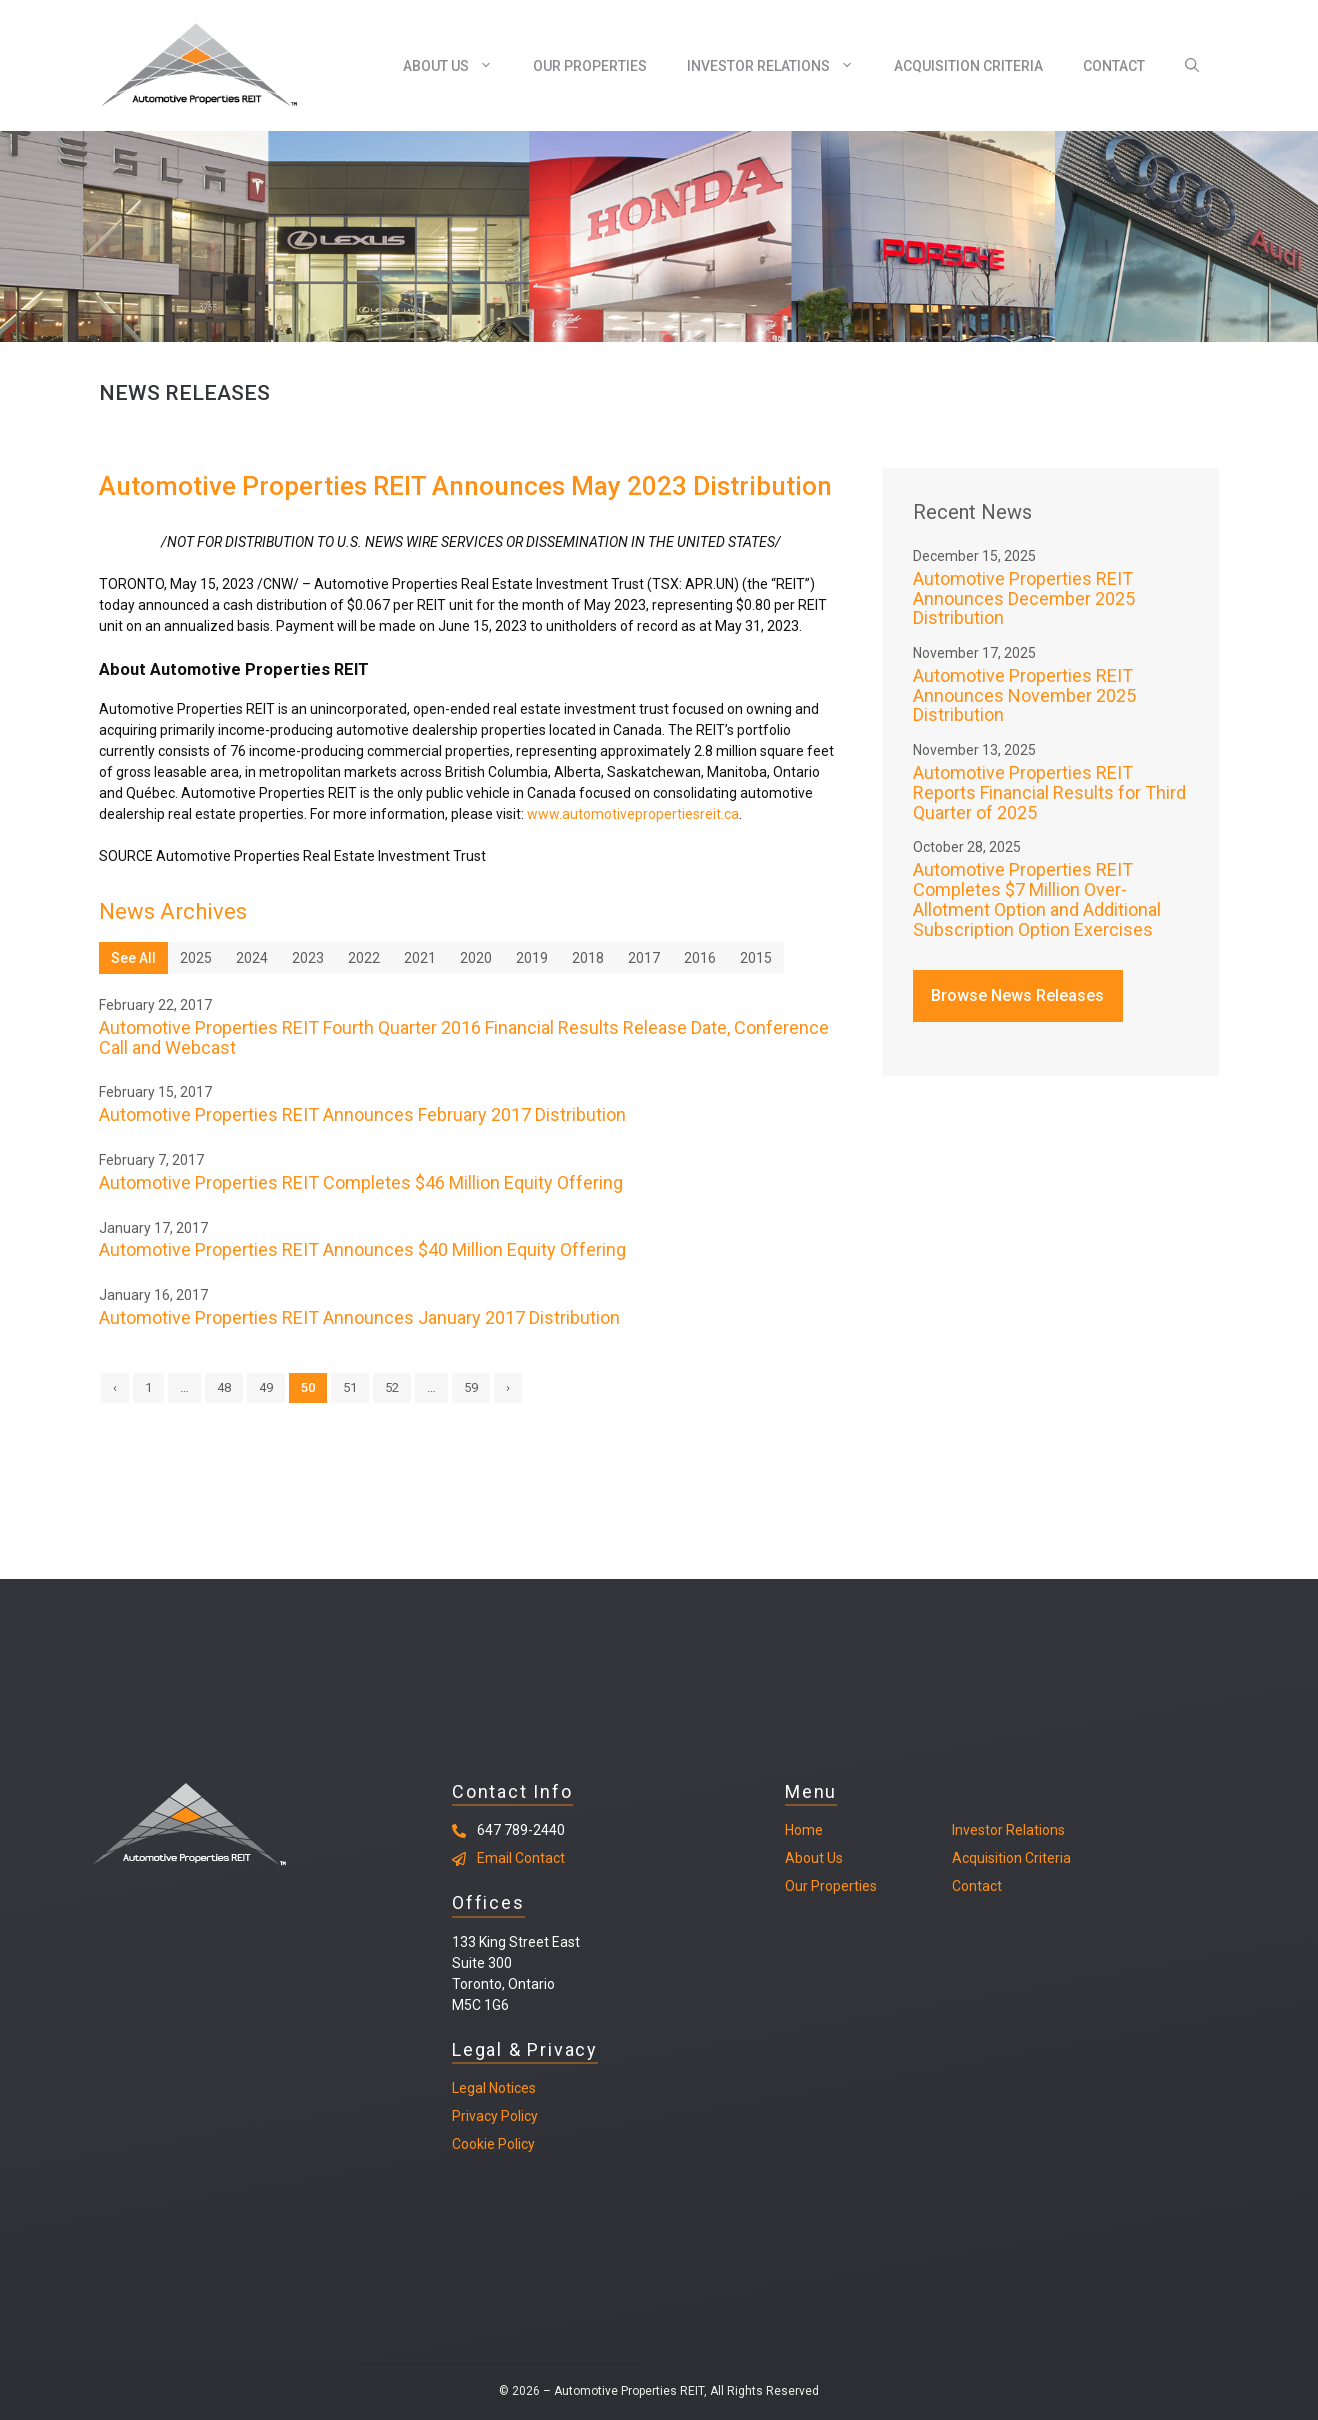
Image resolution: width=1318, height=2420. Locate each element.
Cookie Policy (493, 2144)
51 (350, 1387)
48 (224, 1387)
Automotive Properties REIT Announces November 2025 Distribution (1024, 695)
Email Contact (521, 1858)
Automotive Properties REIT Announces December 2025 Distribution (1024, 598)
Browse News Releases (1017, 995)
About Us (458, 66)
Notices (511, 2088)
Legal (469, 2088)
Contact (1114, 66)
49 (266, 1387)
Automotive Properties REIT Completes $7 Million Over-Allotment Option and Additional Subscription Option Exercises (1037, 899)
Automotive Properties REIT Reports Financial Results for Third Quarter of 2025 (1049, 792)
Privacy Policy (495, 2116)
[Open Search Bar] (1192, 66)
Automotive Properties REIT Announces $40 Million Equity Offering (362, 1249)
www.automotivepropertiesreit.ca (633, 814)
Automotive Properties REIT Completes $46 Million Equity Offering (361, 1182)
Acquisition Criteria (968, 66)
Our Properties (590, 66)
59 (471, 1387)
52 (392, 1387)
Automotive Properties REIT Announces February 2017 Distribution (362, 1114)
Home (804, 1830)
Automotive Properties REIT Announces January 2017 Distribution (359, 1317)
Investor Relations (780, 66)
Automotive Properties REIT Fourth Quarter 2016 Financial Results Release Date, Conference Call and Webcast (464, 1037)
